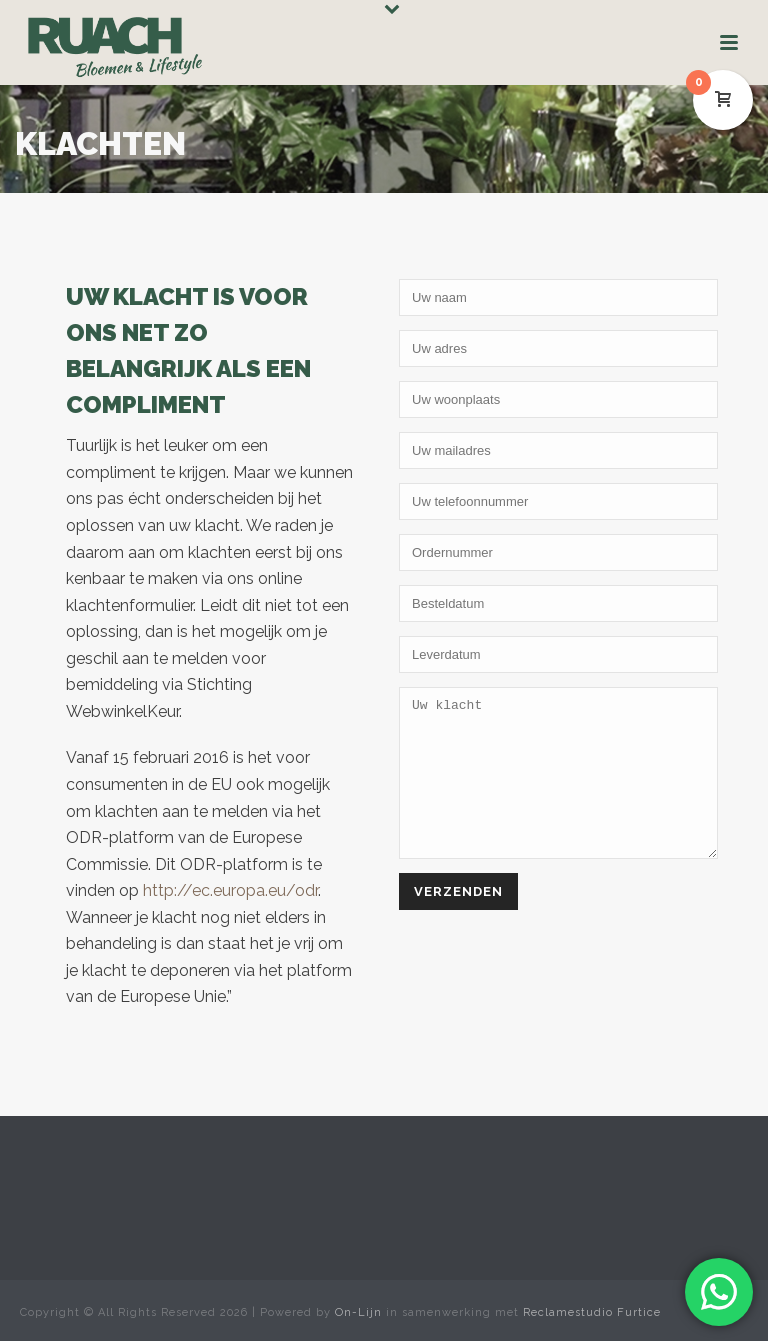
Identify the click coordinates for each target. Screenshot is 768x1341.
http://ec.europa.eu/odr (230, 890)
